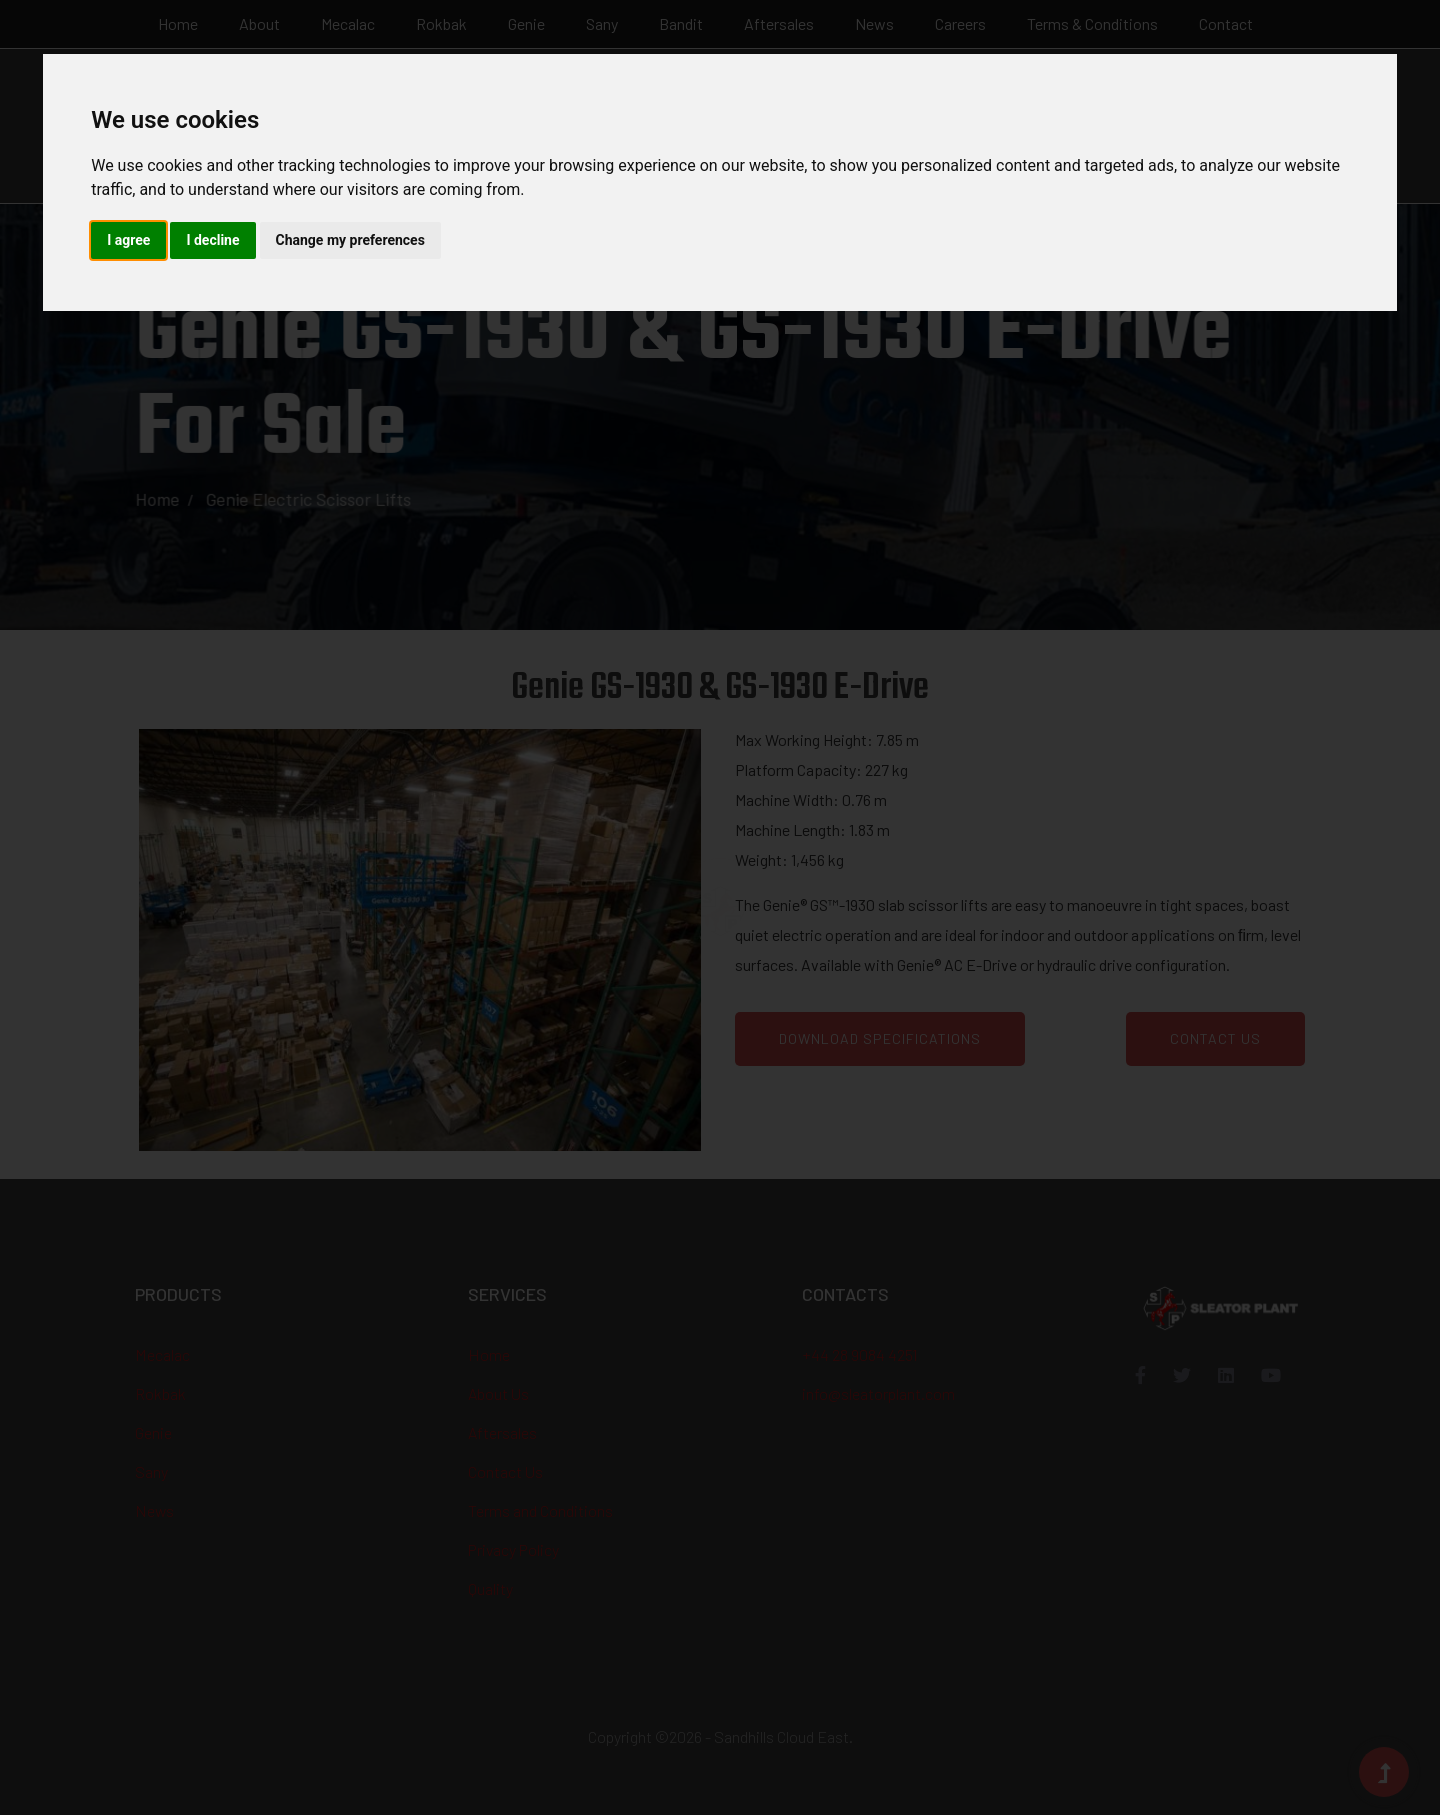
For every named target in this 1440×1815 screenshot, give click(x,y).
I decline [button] (212, 240)
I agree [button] (128, 240)
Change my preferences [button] (350, 240)
